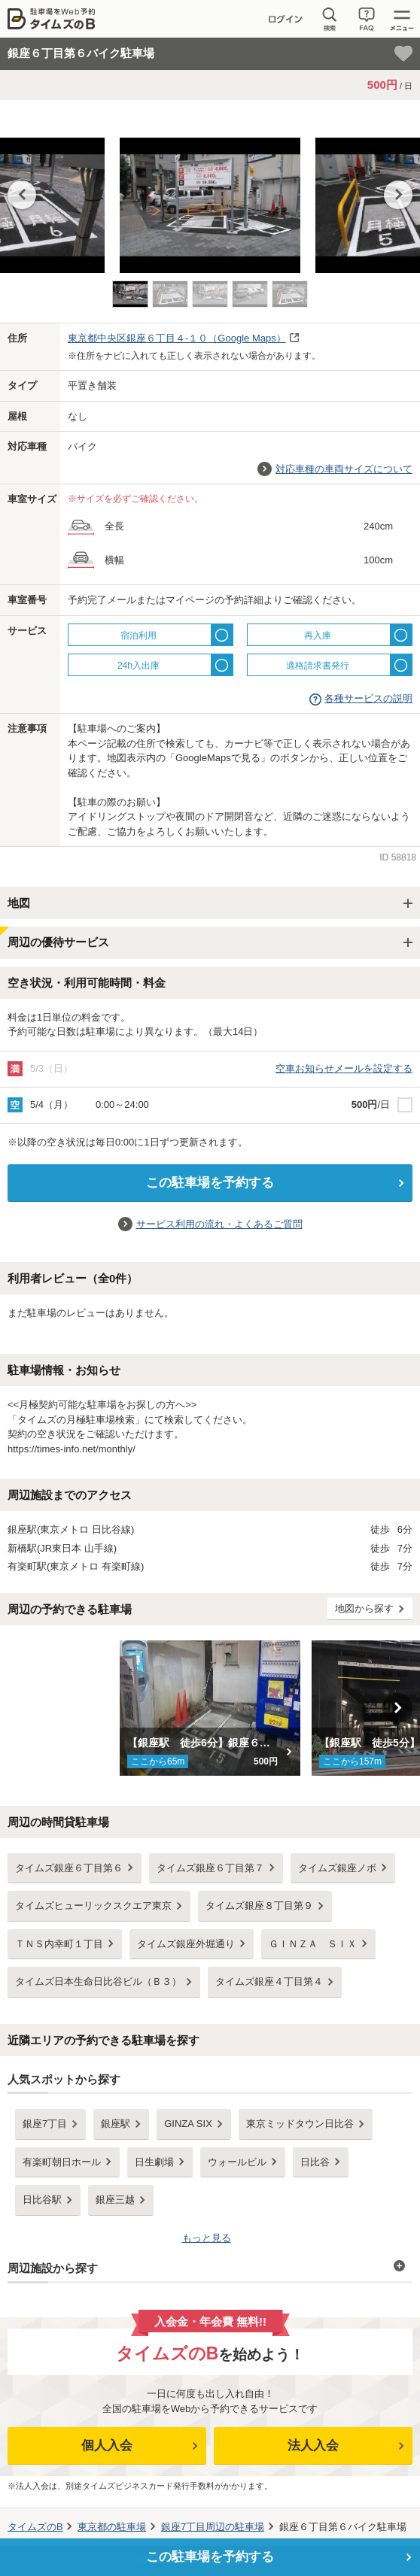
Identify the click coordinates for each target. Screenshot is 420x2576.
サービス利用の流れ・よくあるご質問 (219, 1224)
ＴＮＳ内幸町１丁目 (59, 1943)
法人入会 (313, 2445)
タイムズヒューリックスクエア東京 (93, 1905)
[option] (210, 198)
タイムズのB (35, 2526)
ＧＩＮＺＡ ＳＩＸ (313, 1943)
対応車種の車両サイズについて (343, 469)
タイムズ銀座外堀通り (186, 1943)
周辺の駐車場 (212, 2526)
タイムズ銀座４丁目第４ (269, 1981)
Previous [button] (22, 195)
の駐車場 (112, 2526)
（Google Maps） (177, 338)
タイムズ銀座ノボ (337, 1868)
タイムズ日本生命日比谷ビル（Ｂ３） (98, 1981)
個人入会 (106, 2445)
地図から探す (364, 1608)
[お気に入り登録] (403, 53)
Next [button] (398, 195)
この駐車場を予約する (210, 1183)
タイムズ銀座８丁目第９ (259, 1905)
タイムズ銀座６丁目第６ (69, 1868)
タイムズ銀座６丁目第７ (210, 1868)
